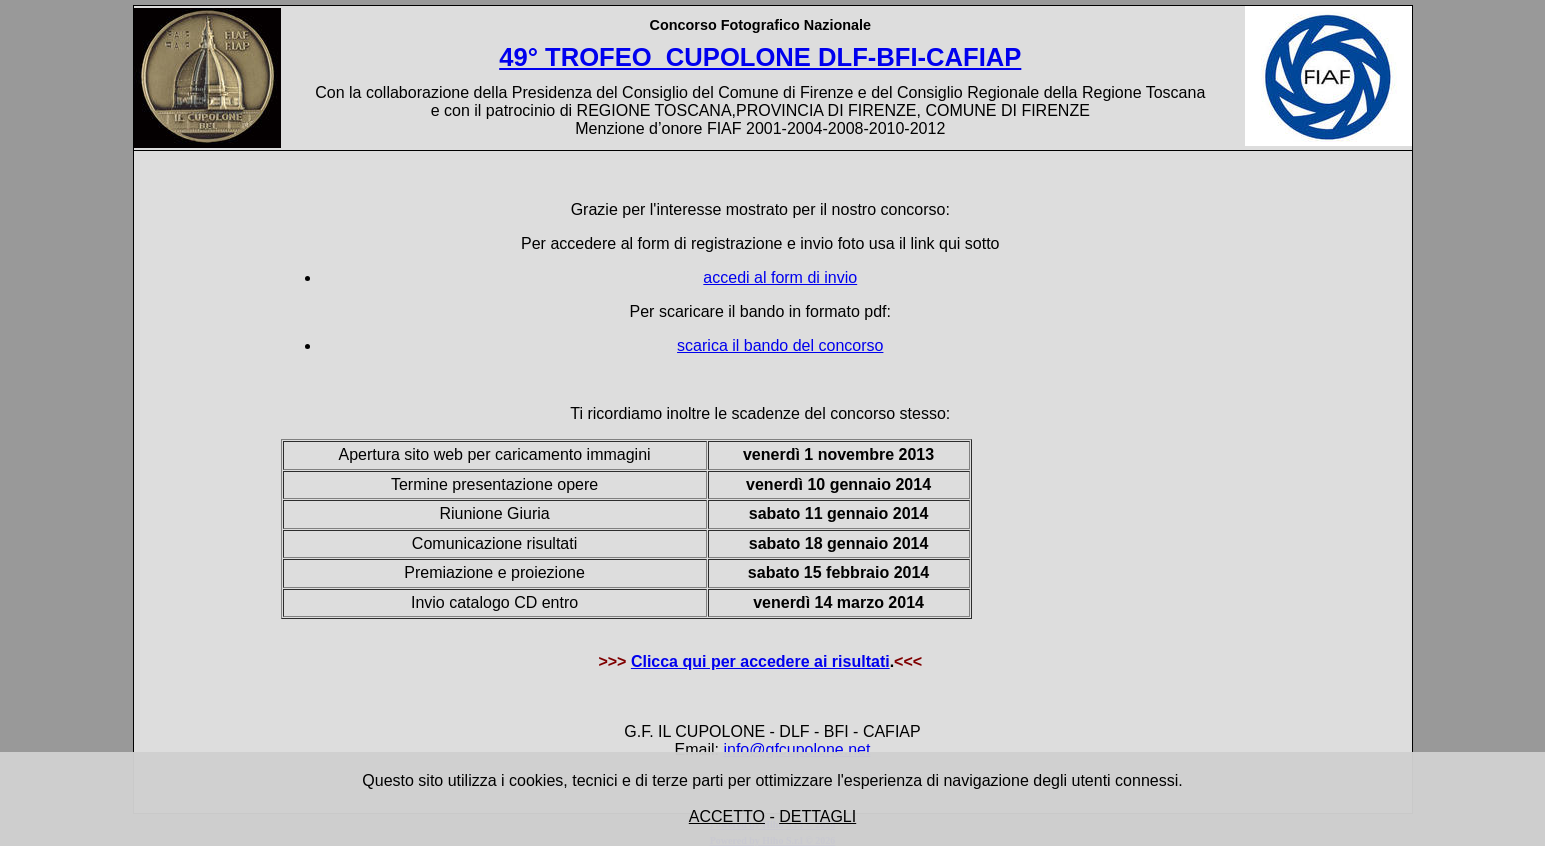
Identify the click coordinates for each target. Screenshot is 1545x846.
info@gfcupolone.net (796, 749)
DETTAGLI (817, 816)
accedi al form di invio (780, 277)
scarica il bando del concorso (780, 345)
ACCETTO (727, 816)
